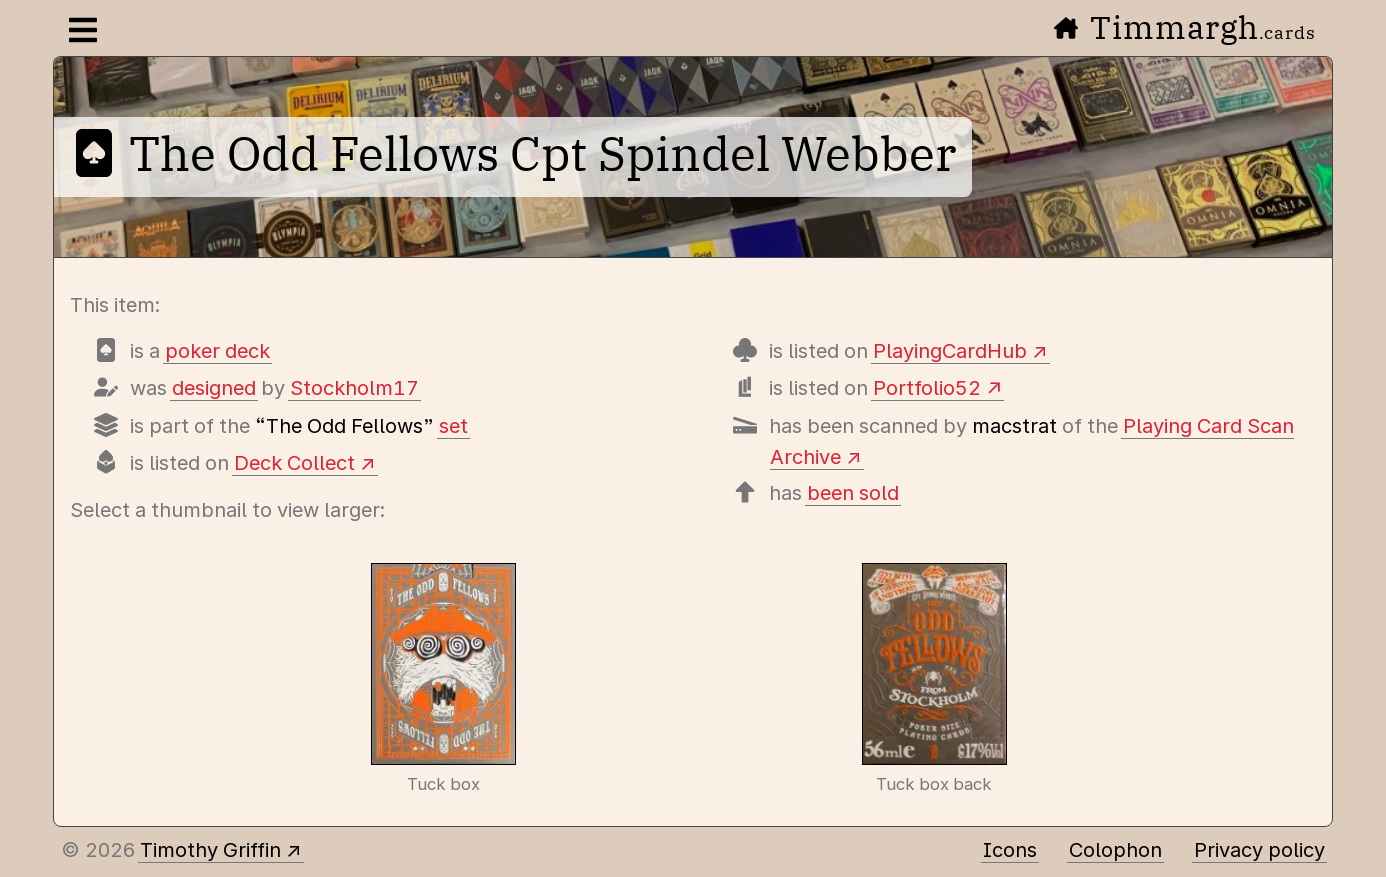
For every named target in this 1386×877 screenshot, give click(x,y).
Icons (1010, 850)
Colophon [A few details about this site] (1115, 850)
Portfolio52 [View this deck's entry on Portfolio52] (927, 388)
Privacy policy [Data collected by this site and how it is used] (1259, 850)
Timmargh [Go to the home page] (1185, 27)
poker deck (217, 351)
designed (214, 388)
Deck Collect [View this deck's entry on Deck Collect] (294, 463)
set (453, 426)
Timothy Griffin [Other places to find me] (210, 850)
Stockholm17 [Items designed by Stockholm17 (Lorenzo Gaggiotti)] (354, 388)
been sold (853, 493)
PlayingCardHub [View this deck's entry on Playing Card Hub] (950, 351)
